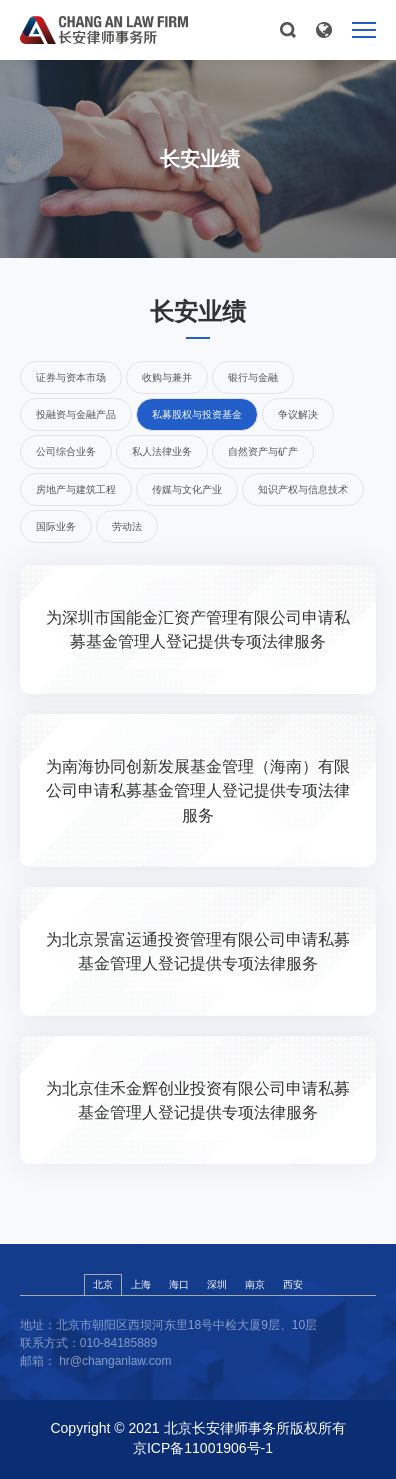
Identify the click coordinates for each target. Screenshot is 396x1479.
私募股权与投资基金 (197, 414)
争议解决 (298, 414)
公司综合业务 (66, 451)
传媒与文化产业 (187, 489)
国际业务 (56, 526)
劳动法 (127, 526)
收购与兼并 (167, 377)
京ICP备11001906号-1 (203, 1448)
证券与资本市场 (71, 377)
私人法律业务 (162, 451)
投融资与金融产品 (76, 414)
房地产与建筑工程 (76, 489)
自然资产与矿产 (263, 451)
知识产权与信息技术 (303, 489)
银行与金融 (253, 377)
